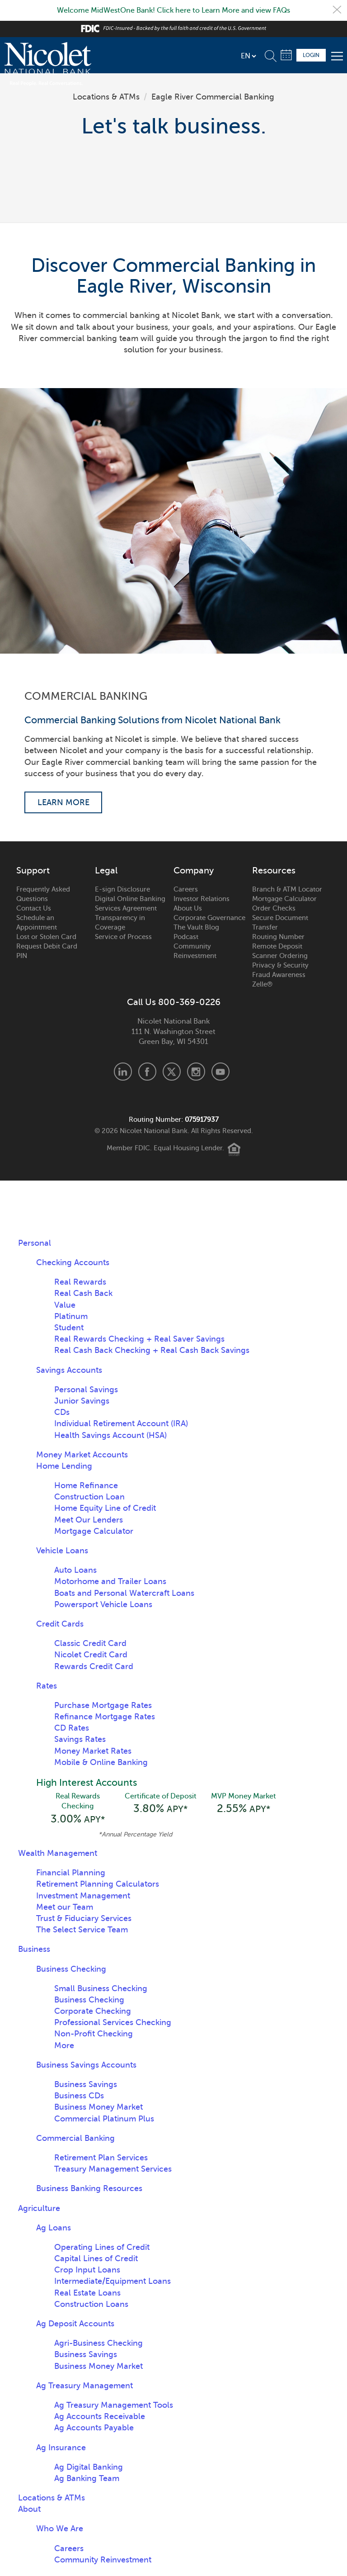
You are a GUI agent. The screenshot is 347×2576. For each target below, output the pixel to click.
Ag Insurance (61, 2448)
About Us (188, 909)
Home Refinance (86, 1486)
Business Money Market (98, 2108)
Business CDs (79, 2097)
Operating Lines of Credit (102, 2248)
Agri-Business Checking (98, 2344)
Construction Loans (91, 2305)
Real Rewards (80, 1282)
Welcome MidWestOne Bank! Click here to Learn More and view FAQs (173, 10)
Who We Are (59, 2530)
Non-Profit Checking (93, 2035)
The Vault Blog (196, 928)
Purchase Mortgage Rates (103, 1706)
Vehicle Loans (62, 1551)
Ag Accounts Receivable (99, 2418)
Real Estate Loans (87, 2294)
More (64, 2046)
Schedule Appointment (286, 55)
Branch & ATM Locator (287, 890)
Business (34, 1950)
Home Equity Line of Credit (105, 1508)
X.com (172, 1072)
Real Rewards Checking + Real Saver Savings (139, 1339)
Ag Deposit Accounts (75, 2325)
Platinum (71, 1317)
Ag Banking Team (86, 2480)
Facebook (147, 1072)
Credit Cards (60, 1624)
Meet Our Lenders (88, 1520)
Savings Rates (80, 1740)
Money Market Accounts (82, 1455)
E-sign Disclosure (122, 890)
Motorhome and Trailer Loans (110, 1582)
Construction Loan (89, 1497)
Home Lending (64, 1466)
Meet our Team (64, 1908)
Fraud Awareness (278, 975)
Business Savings (85, 2086)
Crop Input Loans (87, 2271)
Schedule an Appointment (36, 923)
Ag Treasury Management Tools (113, 2406)
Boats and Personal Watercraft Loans (124, 1593)
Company (194, 872)
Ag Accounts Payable (94, 2429)
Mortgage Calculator (284, 899)
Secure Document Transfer (280, 923)
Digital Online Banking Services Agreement (130, 904)
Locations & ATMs (106, 96)
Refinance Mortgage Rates (104, 1717)
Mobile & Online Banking (101, 1763)
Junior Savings (81, 1401)
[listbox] (248, 56)
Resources (273, 872)
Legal (106, 872)
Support (33, 872)
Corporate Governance (209, 918)
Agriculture (39, 2209)
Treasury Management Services (113, 2170)
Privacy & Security (280, 966)
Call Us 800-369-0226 (173, 1003)
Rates (46, 1686)
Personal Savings (86, 1390)
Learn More (63, 802)
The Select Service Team (82, 1931)
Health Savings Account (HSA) (110, 1435)
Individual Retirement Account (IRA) (121, 1424)
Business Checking (71, 1970)
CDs (62, 1413)
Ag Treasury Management (84, 2386)
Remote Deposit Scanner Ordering (280, 952)
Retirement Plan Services (101, 2159)
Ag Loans (53, 2229)
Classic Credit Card (90, 1644)
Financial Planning (70, 1874)
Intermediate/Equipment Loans (112, 2282)
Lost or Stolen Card (46, 937)
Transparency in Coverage (120, 923)
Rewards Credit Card (93, 1666)
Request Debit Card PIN (46, 952)
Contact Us (33, 909)
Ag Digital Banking (88, 2468)
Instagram (196, 1072)
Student (69, 1328)
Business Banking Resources (89, 2190)
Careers (186, 890)
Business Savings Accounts (86, 2066)
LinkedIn (123, 1072)
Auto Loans (75, 1570)
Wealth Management (57, 1855)
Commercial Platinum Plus (104, 2120)
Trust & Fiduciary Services (83, 1920)
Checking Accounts (72, 1263)
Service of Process (123, 937)
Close (336, 10)
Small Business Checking (100, 1989)
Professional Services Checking (112, 2024)
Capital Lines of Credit (96, 2260)
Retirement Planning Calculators (97, 1885)
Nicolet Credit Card (90, 1655)
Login (311, 55)
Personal (34, 1243)
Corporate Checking (92, 2012)
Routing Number (278, 937)
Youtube (220, 1072)
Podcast (186, 937)
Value (64, 1305)
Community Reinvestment (195, 952)
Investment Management (83, 1897)
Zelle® (262, 985)
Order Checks (273, 909)
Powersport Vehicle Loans (103, 1605)
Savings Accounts (69, 1370)
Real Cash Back (83, 1294)
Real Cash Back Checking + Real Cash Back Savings (151, 1351)
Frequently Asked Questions (43, 895)
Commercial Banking (75, 2139)
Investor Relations (202, 899)
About (29, 2510)
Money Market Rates (92, 1751)
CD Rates (71, 1728)
